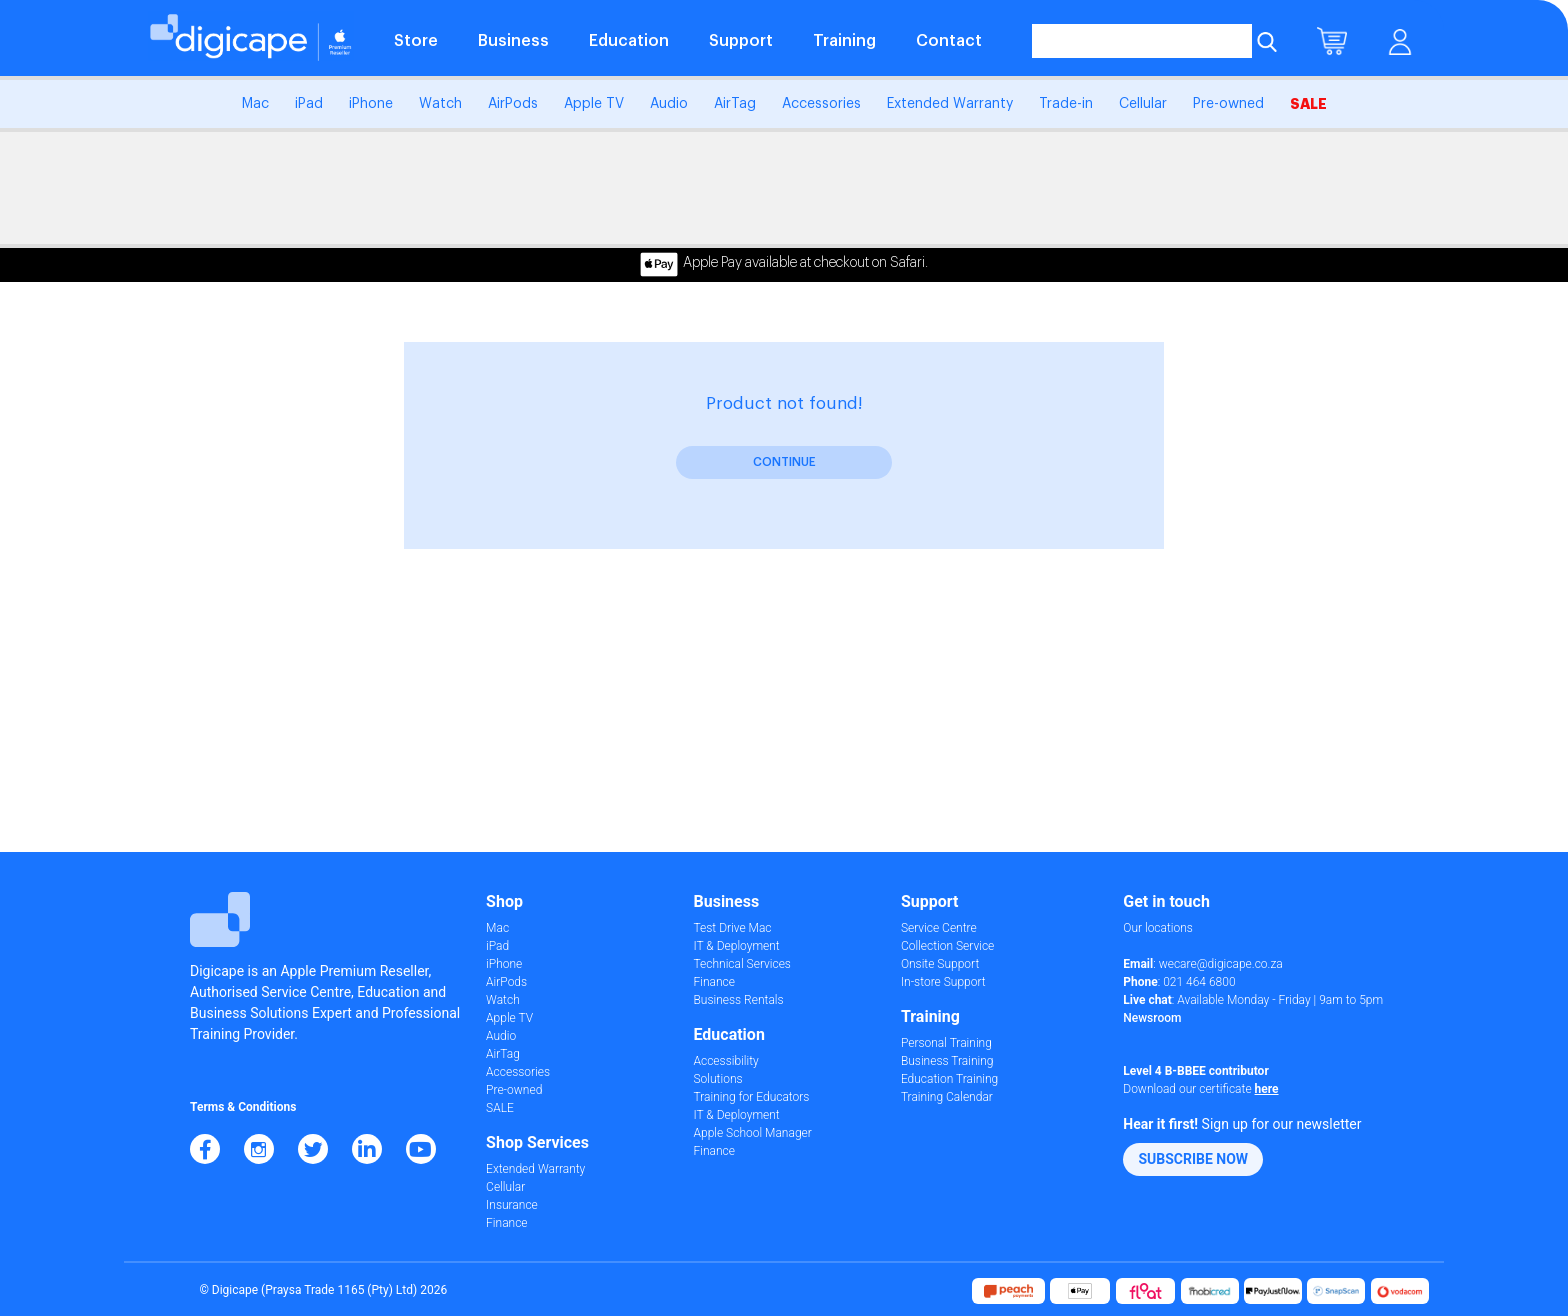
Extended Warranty (950, 104)
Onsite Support (940, 964)
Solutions (717, 1079)
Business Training (947, 1061)
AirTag (735, 104)
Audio (669, 104)
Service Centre (939, 928)
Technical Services (741, 964)
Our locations (1158, 928)
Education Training (949, 1079)
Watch (440, 104)
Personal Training (946, 1043)
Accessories (821, 104)
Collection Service (947, 946)
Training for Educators (751, 1097)
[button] (1193, 1159)
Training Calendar (947, 1097)
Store (416, 41)
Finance (506, 1223)
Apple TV (594, 104)
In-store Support (943, 982)
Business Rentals (738, 1000)
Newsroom (1152, 1018)
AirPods (513, 104)
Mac (255, 104)
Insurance (512, 1205)
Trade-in (1066, 104)
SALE (1308, 104)
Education (629, 41)
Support (741, 41)
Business (513, 41)
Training (844, 41)
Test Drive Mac (732, 928)
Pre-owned (1228, 104)
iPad (309, 104)
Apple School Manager (752, 1133)
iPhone (371, 104)
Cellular (1143, 104)
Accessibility (725, 1061)
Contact (949, 41)
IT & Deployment (736, 946)
